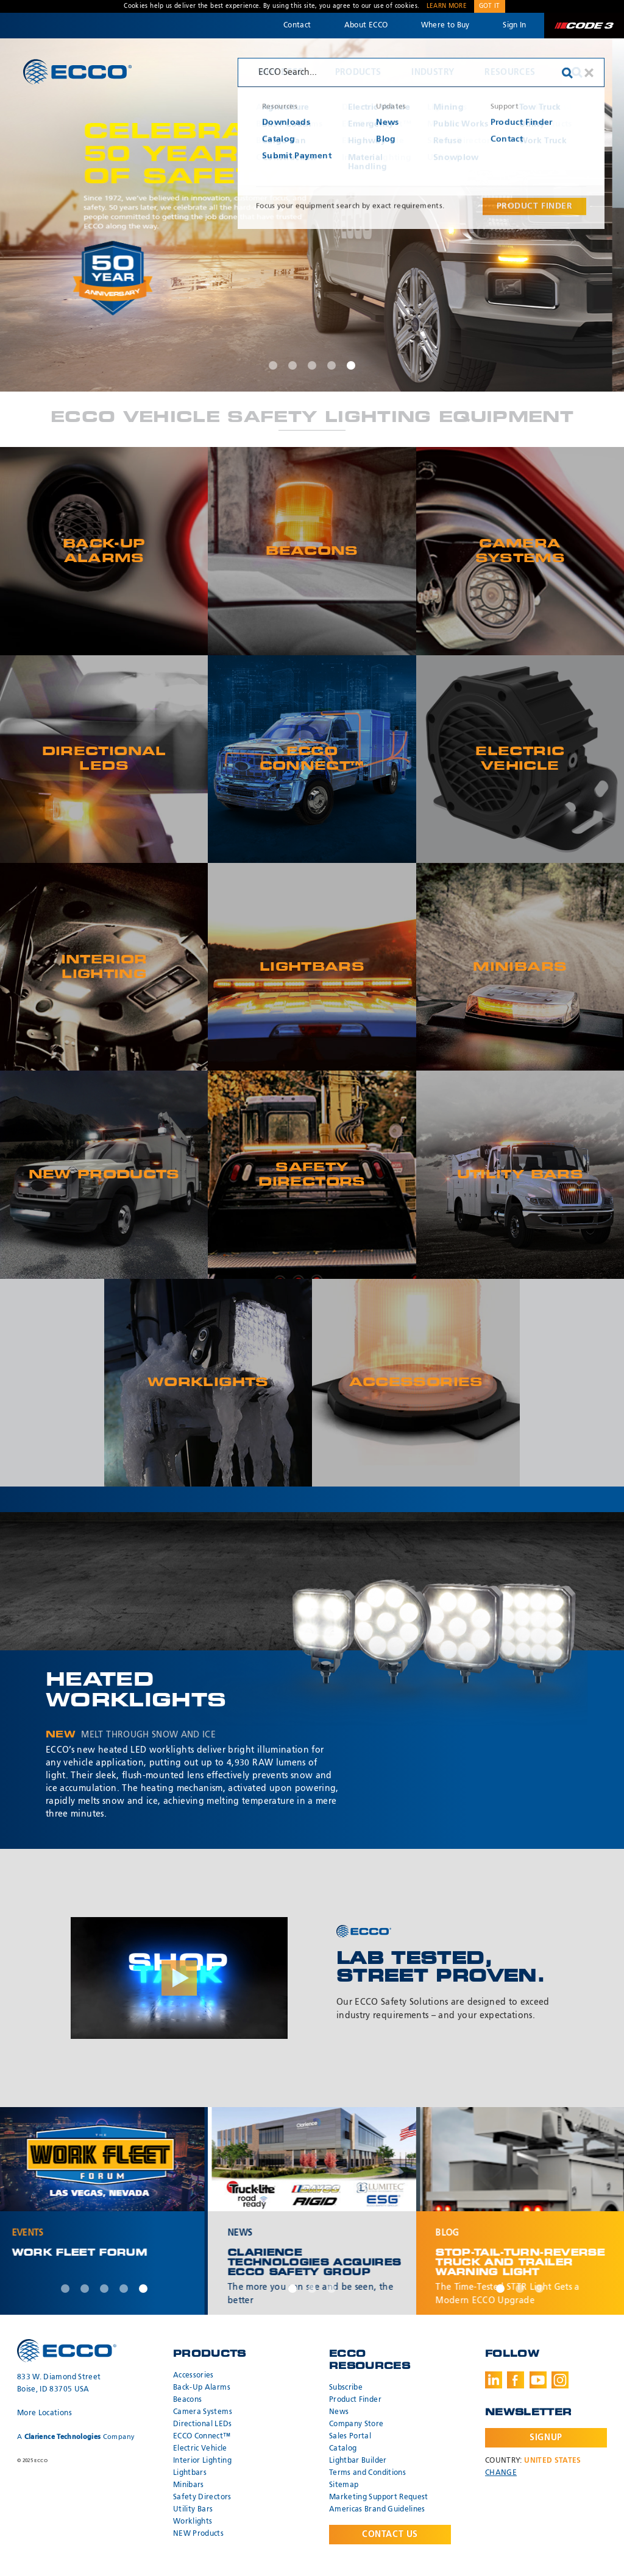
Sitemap (343, 2485)
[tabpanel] (312, 215)
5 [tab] (351, 365)
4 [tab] (331, 365)
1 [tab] (273, 365)
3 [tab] (312, 365)
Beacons (187, 2400)
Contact (297, 25)
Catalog (342, 2448)
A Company (76, 2436)
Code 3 (584, 25)
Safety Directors (202, 2497)
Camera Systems (202, 2412)
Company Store (356, 2424)
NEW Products (198, 2534)
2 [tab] (292, 365)
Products (358, 72)
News (339, 2412)
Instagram (560, 2379)
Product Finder (355, 2400)
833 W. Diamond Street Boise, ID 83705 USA (59, 2383)
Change (501, 2473)
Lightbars (190, 2473)
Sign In (514, 25)
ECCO (77, 71)
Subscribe (346, 2387)
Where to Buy (445, 25)
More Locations (44, 2413)
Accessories (193, 2375)
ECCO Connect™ (202, 2436)
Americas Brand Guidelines (377, 2509)
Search (577, 72)
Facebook (515, 2379)
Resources (509, 72)
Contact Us (390, 2534)
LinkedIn (493, 2379)
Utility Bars (193, 2509)
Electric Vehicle (200, 2448)
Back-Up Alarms (201, 2387)
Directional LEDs (202, 2424)
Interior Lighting (202, 2461)
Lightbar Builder (358, 2461)
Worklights (193, 2521)
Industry (432, 72)
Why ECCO (281, 72)
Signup (546, 2437)
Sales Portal (350, 2436)
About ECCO (366, 25)
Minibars (188, 2485)
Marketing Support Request (378, 2497)
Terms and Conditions (367, 2473)
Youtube (538, 2379)
